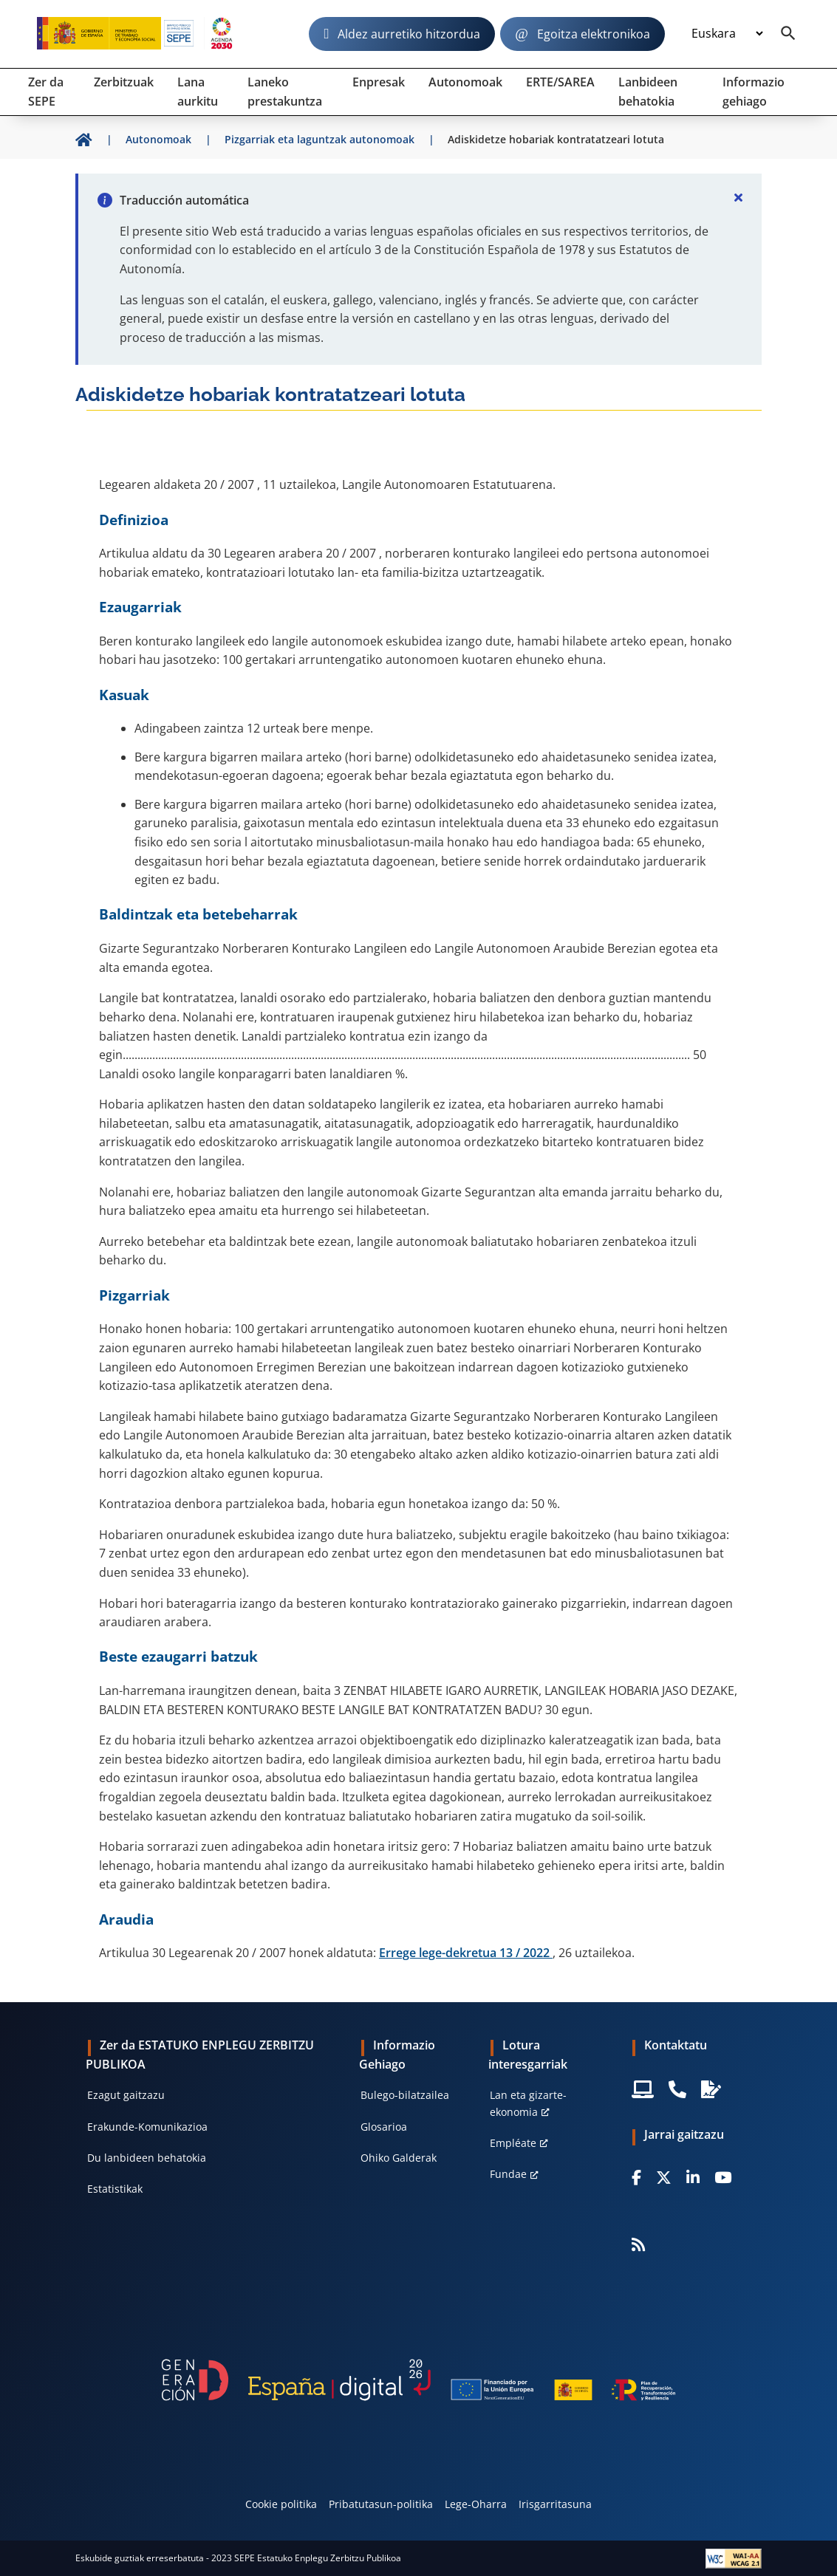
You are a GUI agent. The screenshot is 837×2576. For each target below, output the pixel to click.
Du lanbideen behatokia (146, 2158)
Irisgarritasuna (555, 2504)
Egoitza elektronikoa (593, 34)
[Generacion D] (418, 2380)
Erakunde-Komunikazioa (147, 2127)
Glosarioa (384, 2127)
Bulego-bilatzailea (405, 2095)
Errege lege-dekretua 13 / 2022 (466, 1953)
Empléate (513, 2143)
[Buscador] (788, 34)
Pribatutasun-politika (381, 2504)
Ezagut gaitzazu (126, 2095)
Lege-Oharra (476, 2504)
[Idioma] (727, 34)
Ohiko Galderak (399, 2158)
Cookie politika (281, 2504)
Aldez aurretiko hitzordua (409, 34)
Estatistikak (115, 2189)
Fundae (508, 2174)
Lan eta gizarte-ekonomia (528, 2103)
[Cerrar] (738, 197)
